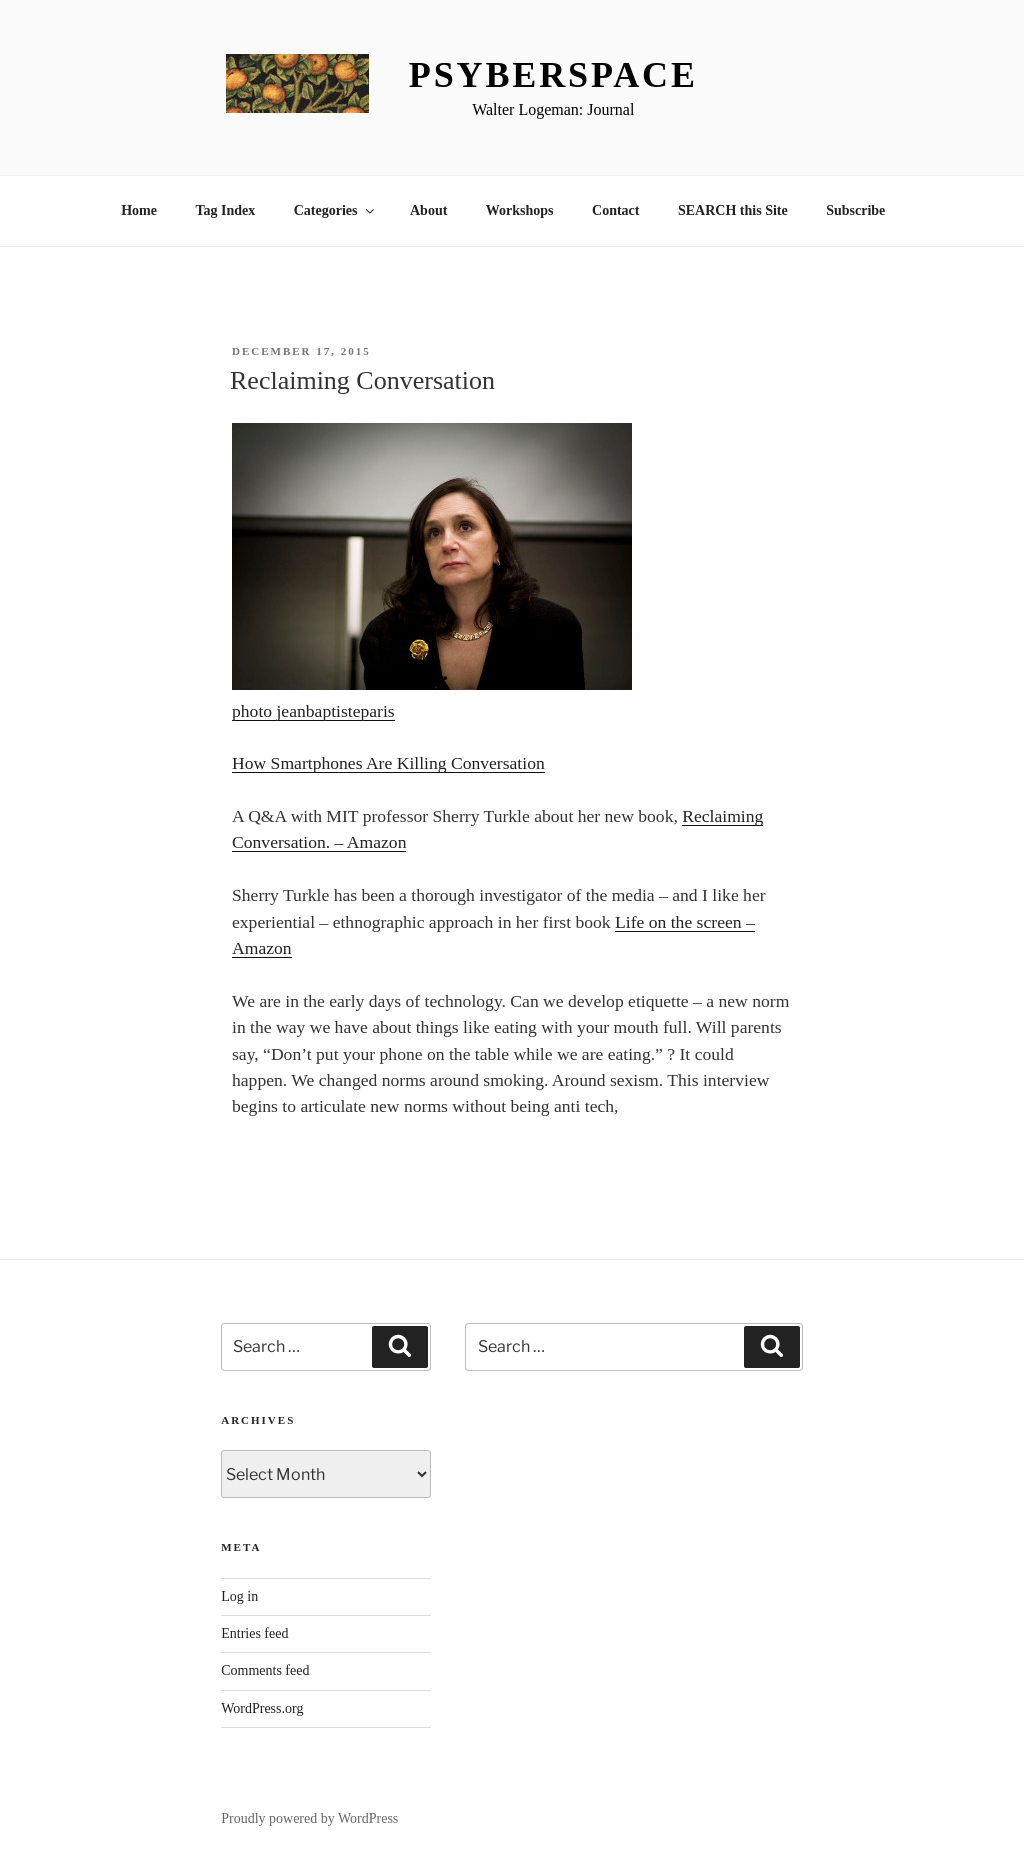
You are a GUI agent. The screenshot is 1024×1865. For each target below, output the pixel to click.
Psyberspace (553, 75)
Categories (335, 210)
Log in (239, 1596)
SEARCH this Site (733, 210)
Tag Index (225, 210)
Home (139, 210)
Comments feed (265, 1670)
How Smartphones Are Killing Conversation (388, 763)
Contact (615, 210)
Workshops (520, 210)
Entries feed (254, 1633)
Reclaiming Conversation (362, 380)
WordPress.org (262, 1708)
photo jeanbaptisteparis (313, 711)
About (428, 210)
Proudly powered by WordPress (309, 1818)
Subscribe (855, 210)
